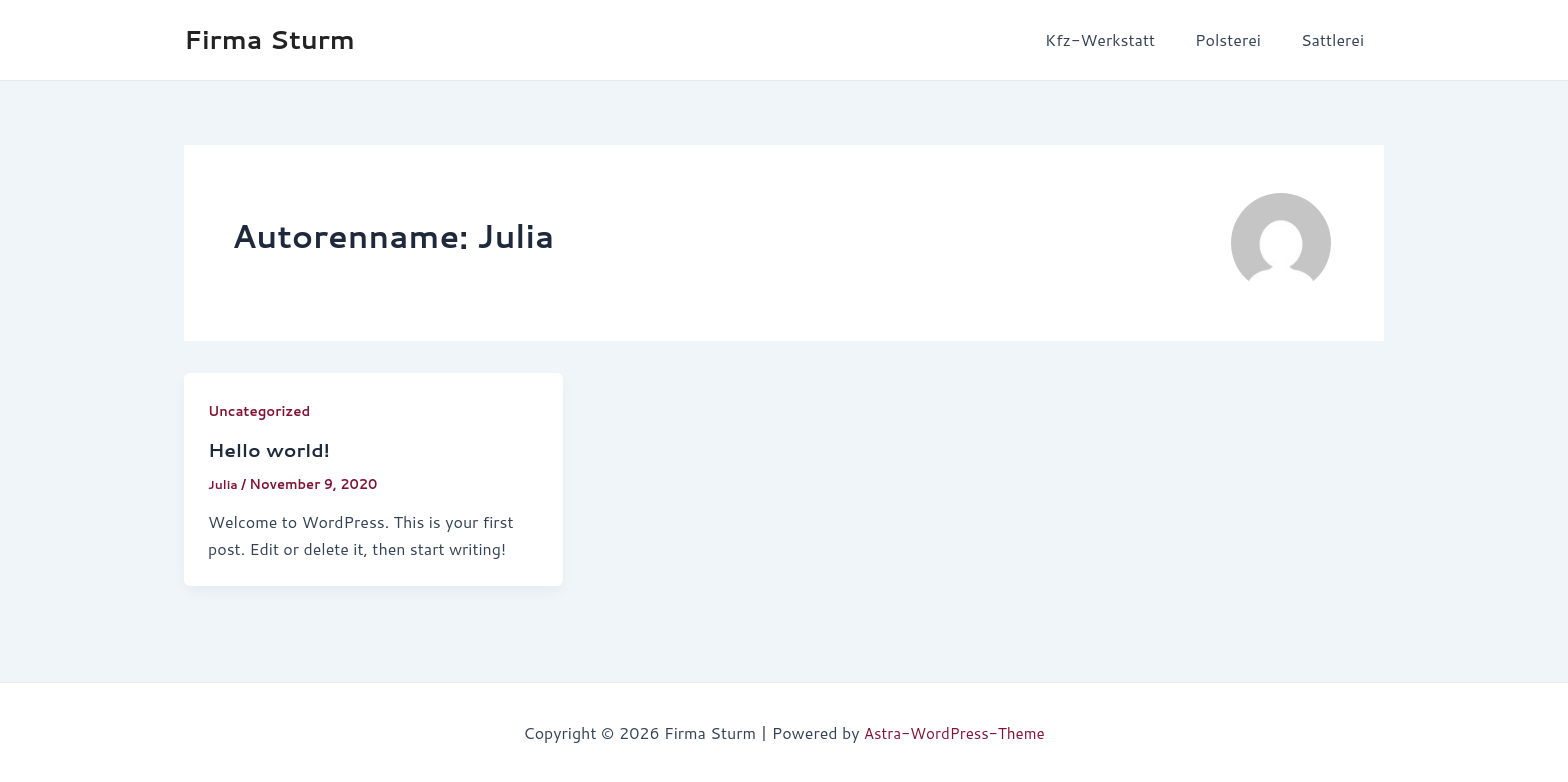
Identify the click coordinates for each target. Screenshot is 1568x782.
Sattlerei (1336, 39)
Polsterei (1240, 39)
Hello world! (272, 449)
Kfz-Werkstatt (1120, 39)
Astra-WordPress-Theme (954, 731)
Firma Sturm (269, 39)
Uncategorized (262, 411)
